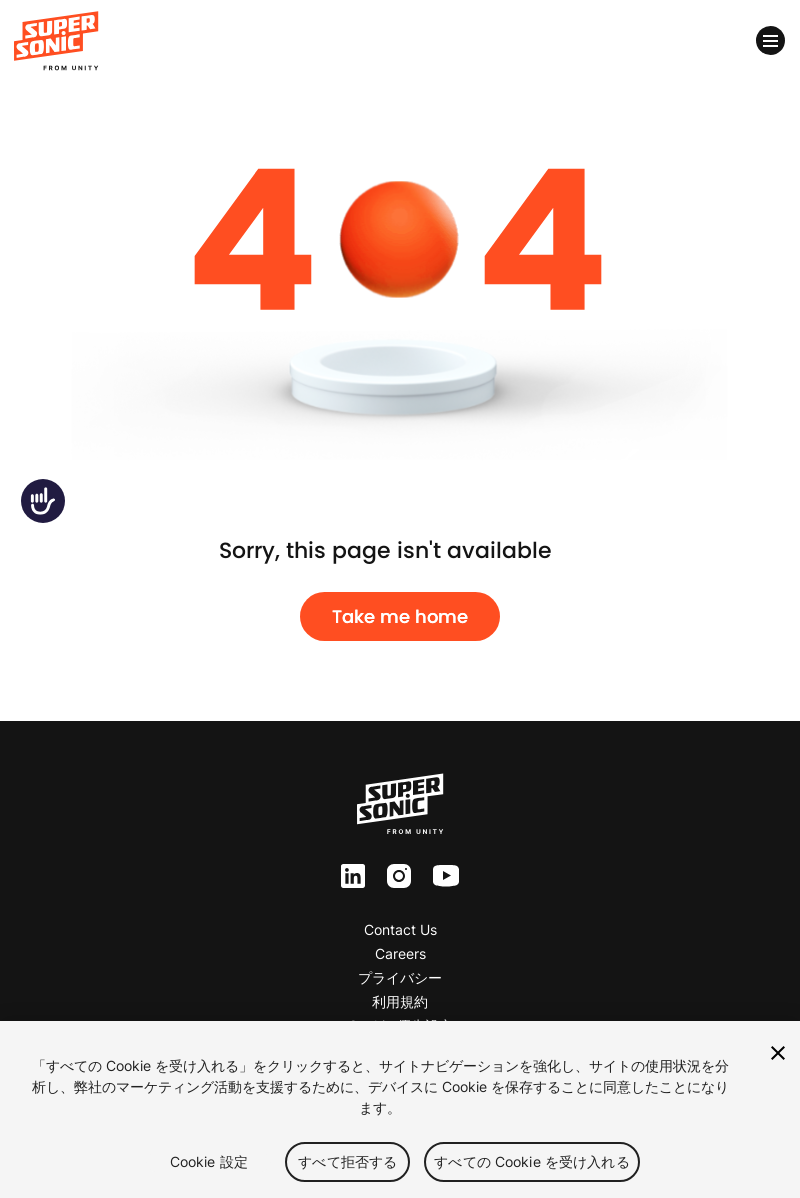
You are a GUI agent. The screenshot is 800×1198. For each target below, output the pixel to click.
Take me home (400, 617)
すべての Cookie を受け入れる (532, 1161)
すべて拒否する (347, 1161)
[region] (400, 1109)
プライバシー (400, 977)
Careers (400, 953)
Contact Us (400, 929)
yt (440, 877)
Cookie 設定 (209, 1161)
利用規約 (400, 1001)
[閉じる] (778, 1053)
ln (347, 876)
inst (399, 876)
